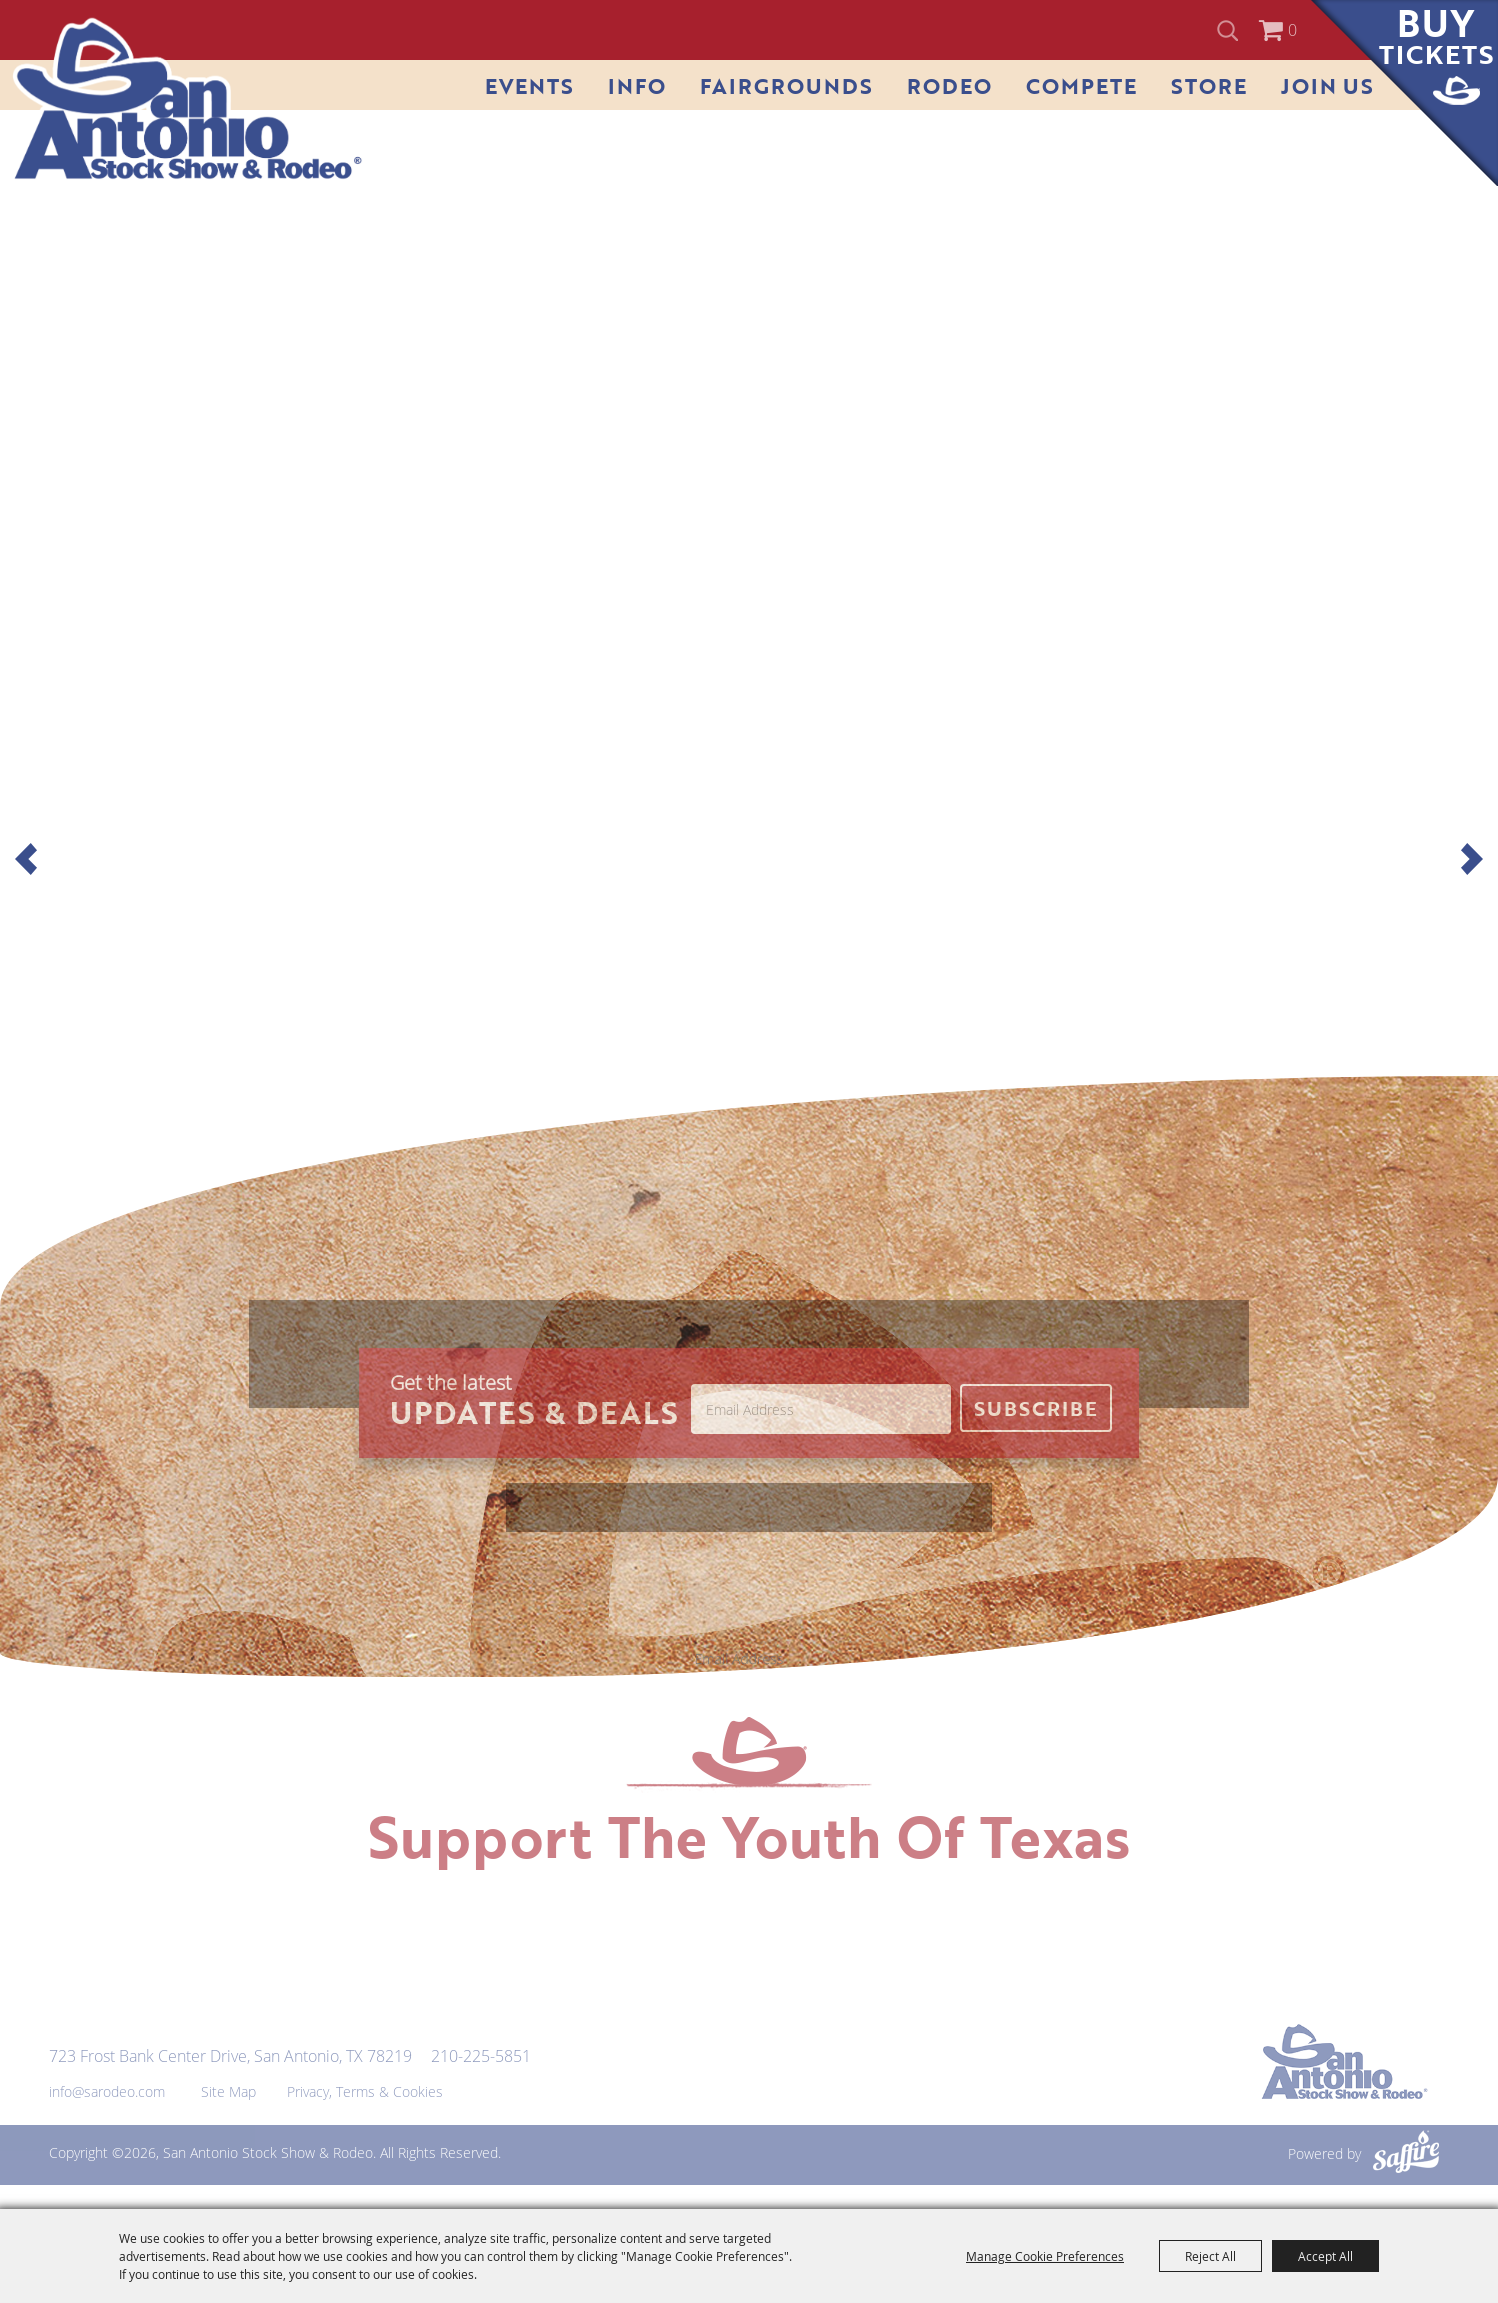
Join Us (1327, 85)
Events (529, 85)
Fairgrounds (786, 85)
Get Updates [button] (1036, 1408)
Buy (1436, 36)
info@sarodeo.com (107, 2091)
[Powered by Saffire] (1406, 2153)
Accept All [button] (1325, 2256)
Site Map (228, 2091)
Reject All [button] (1210, 2256)
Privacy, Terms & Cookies (365, 2091)
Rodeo (949, 85)
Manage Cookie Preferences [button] (1045, 2256)
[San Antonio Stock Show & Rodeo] (188, 100)
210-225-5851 (481, 2056)
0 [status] (1292, 30)
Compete (1081, 85)
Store (1209, 85)
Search (1230, 30)
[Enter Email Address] (821, 1409)
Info (637, 85)
